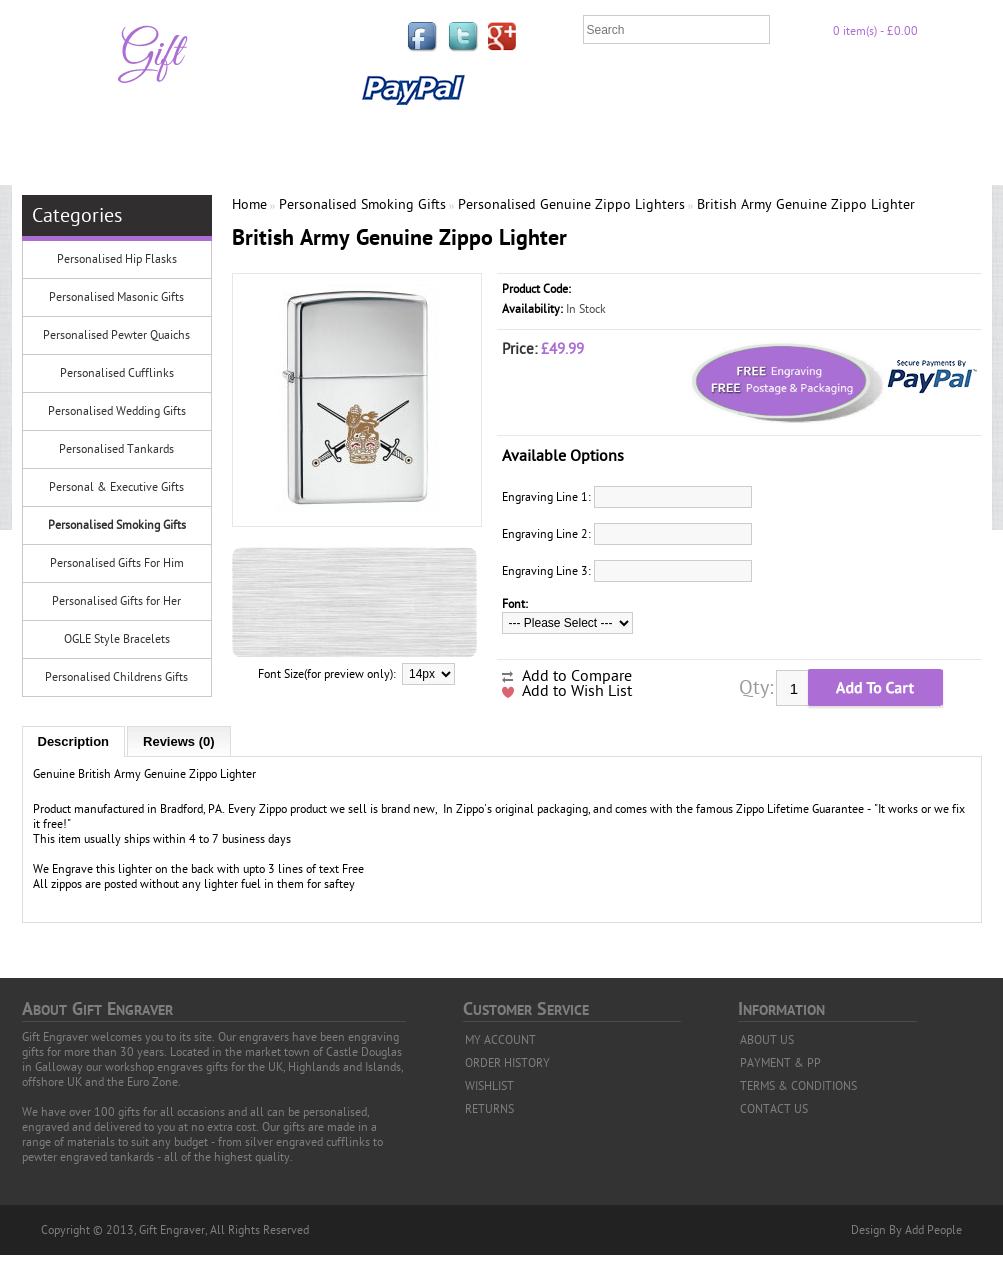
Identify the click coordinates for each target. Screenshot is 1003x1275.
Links (579, 89)
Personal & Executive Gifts (116, 487)
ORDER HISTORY (507, 1063)
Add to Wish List (577, 691)
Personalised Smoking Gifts (117, 525)
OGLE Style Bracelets (117, 639)
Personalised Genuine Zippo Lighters (571, 204)
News (613, 131)
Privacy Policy (741, 89)
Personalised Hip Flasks (117, 259)
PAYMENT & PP (780, 1063)
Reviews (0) (179, 741)
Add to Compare (577, 676)
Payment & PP (869, 89)
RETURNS (489, 1109)
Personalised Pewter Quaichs (116, 335)
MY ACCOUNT (500, 1040)
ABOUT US (767, 1040)
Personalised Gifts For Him (117, 563)
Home (513, 89)
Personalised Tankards (116, 449)
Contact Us (530, 131)
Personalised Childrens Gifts (116, 677)
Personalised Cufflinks (117, 373)
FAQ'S (644, 89)
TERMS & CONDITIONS (798, 1086)
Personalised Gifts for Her (116, 601)
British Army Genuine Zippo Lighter (806, 204)
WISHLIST (489, 1086)
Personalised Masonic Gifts (116, 297)
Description (74, 741)
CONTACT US (774, 1109)
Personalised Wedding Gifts (117, 411)
